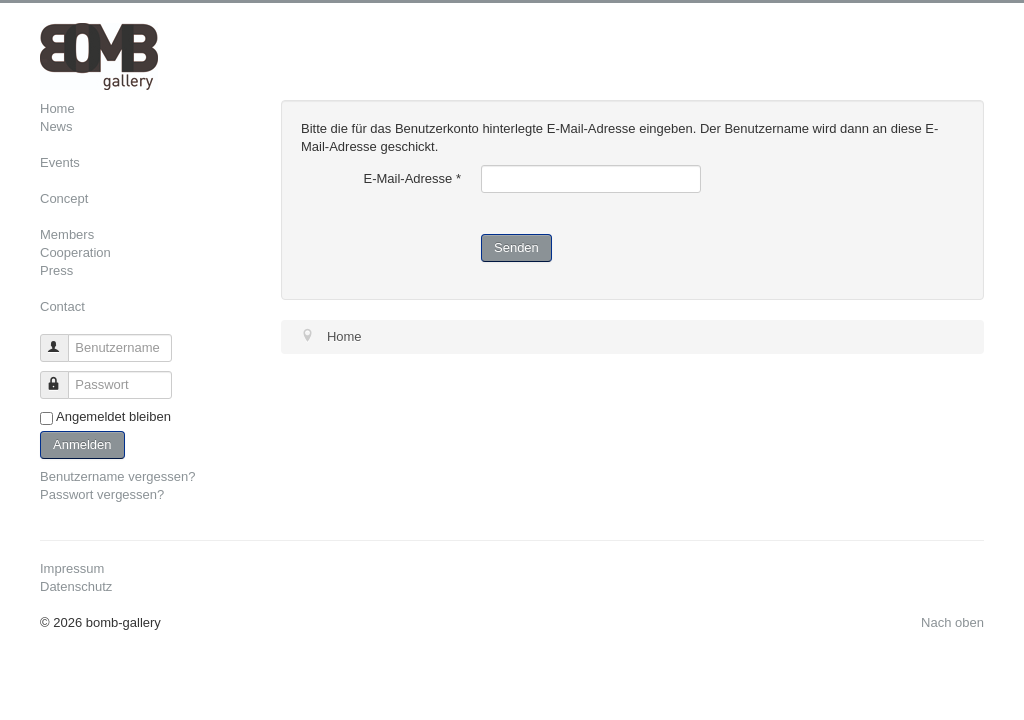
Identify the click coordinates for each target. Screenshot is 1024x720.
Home (57, 108)
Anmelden (82, 444)
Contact (62, 306)
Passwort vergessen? (102, 494)
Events (60, 162)
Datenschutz (76, 586)
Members (67, 234)
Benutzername (63, 339)
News (56, 126)
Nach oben (952, 622)
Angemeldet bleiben (113, 416)
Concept (64, 198)
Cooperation (75, 252)
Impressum (72, 568)
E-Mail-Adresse (412, 178)
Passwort (63, 376)
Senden (516, 247)
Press (56, 270)
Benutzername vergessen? (117, 476)
